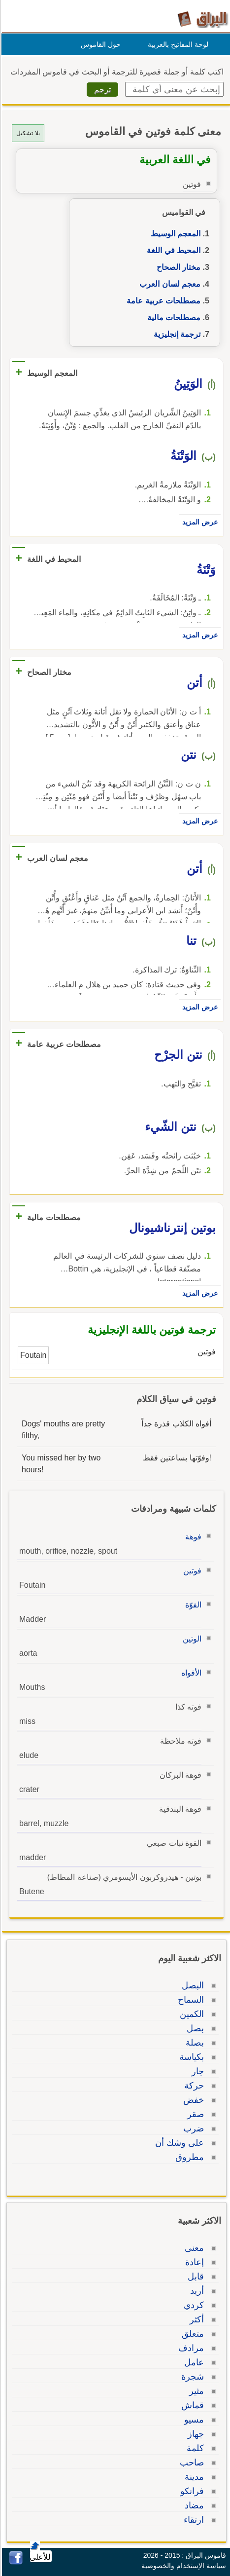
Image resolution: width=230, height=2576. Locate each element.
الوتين (190, 1639)
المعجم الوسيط (174, 233)
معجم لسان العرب (168, 284)
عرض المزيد (198, 522)
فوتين (191, 1571)
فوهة (192, 1536)
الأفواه (190, 1673)
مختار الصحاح (177, 267)
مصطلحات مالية (172, 317)
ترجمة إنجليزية (175, 334)
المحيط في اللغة (172, 250)
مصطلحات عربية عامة (162, 301)
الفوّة (192, 1605)
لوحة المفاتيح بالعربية (176, 44)
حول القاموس (99, 44)
